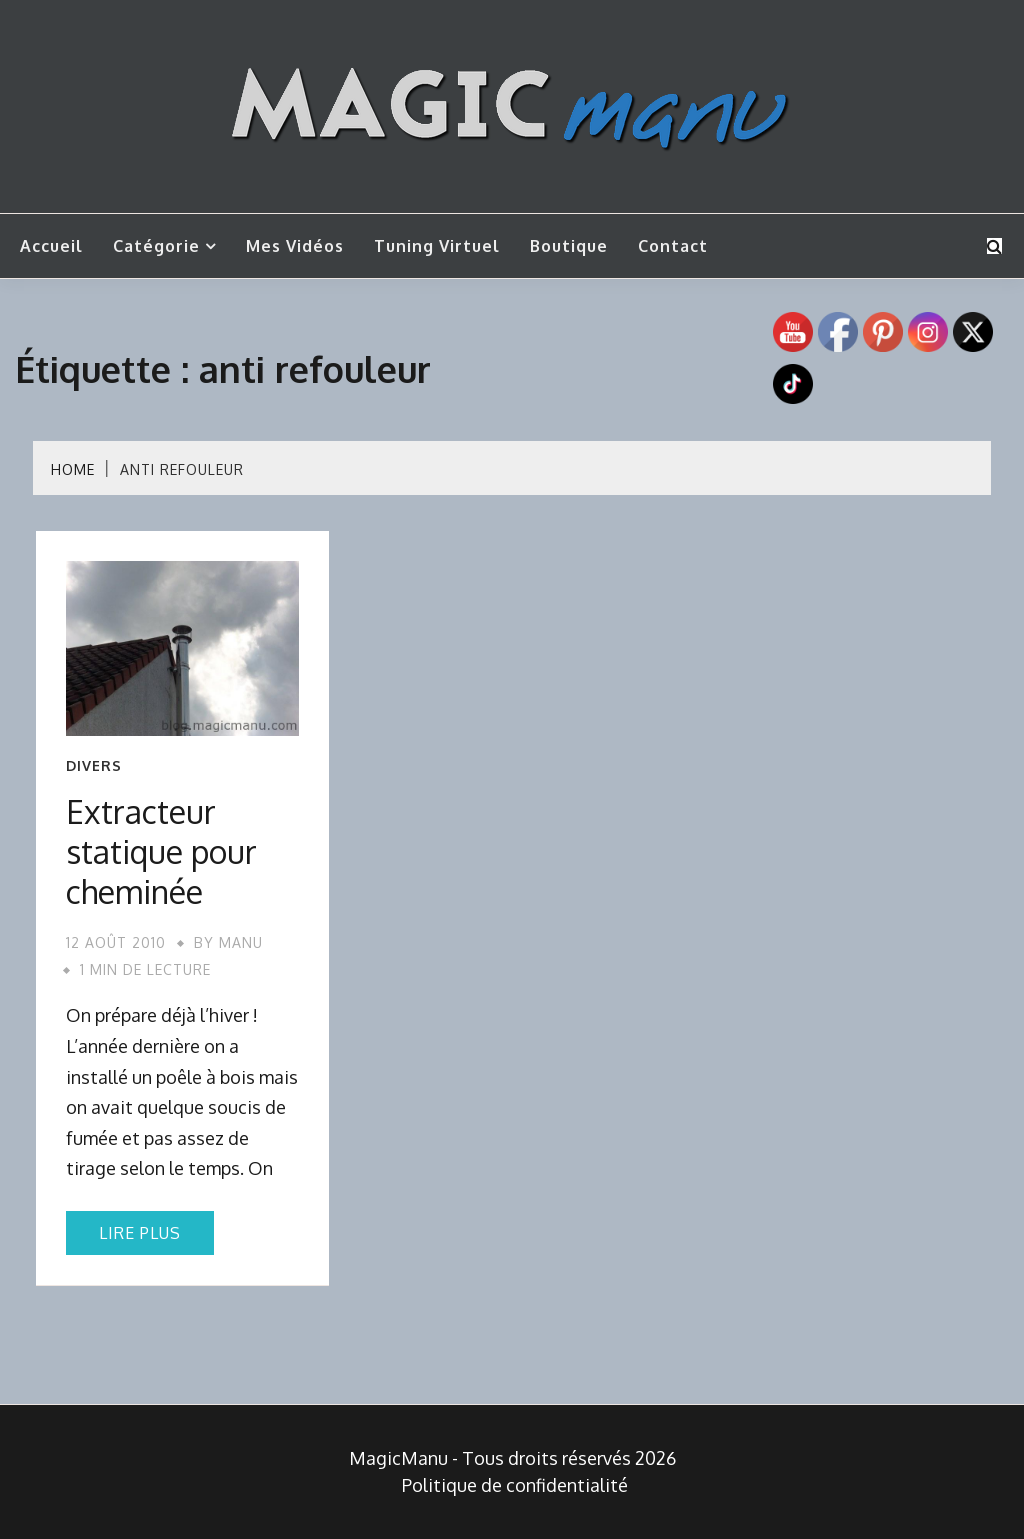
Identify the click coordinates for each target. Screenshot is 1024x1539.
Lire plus (140, 1233)
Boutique (569, 246)
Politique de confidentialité (515, 1485)
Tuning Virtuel (437, 246)
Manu (241, 942)
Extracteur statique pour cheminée (161, 851)
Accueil (51, 246)
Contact (673, 246)
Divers (94, 766)
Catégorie (156, 246)
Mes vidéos (295, 246)
